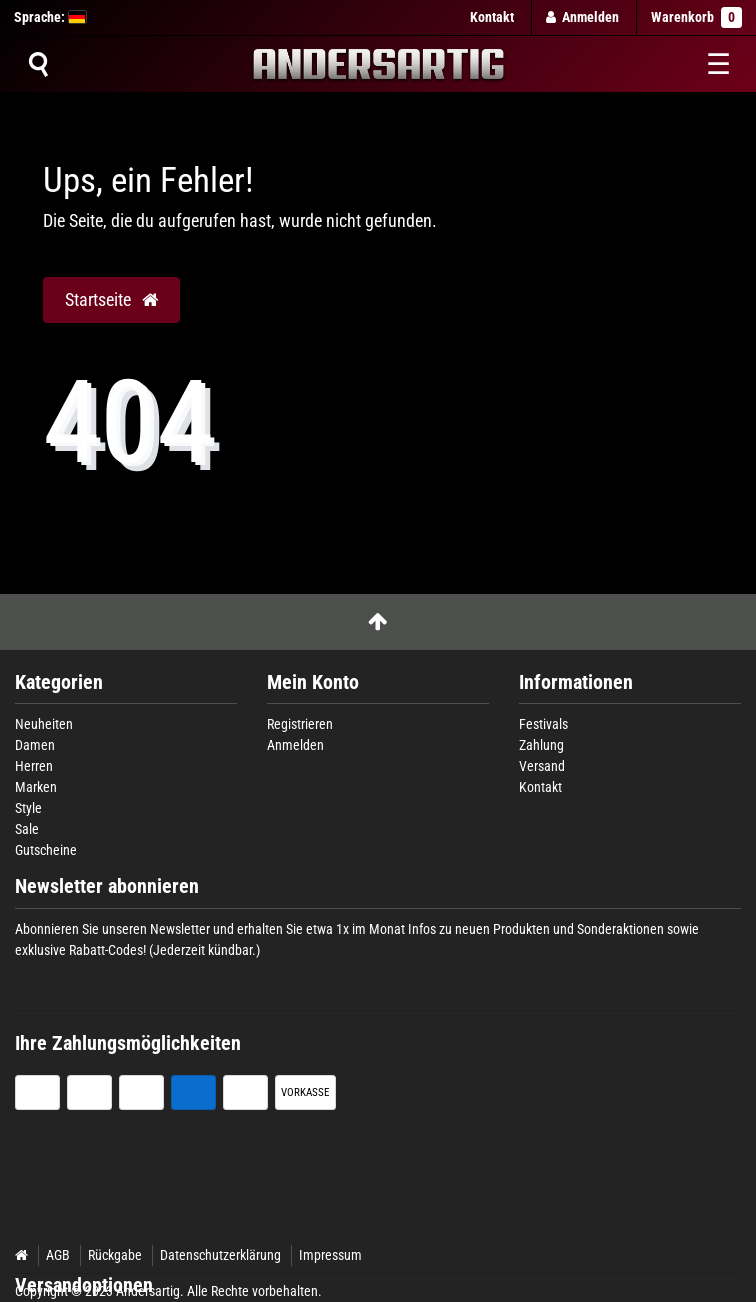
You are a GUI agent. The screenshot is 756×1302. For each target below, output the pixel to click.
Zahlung (541, 745)
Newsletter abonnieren (107, 886)
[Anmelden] (583, 17)
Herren (34, 766)
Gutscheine (46, 850)
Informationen (576, 682)
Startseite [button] (111, 300)
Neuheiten (44, 724)
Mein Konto (313, 682)
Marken (36, 787)
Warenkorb (696, 17)
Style (28, 808)
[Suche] (38, 64)
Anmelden (295, 745)
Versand (542, 766)
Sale (27, 829)
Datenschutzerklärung (220, 1255)
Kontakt (492, 17)
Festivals (543, 724)
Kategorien (59, 682)
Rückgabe (115, 1255)
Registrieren (300, 724)
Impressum (330, 1255)
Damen (35, 745)
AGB (58, 1255)
